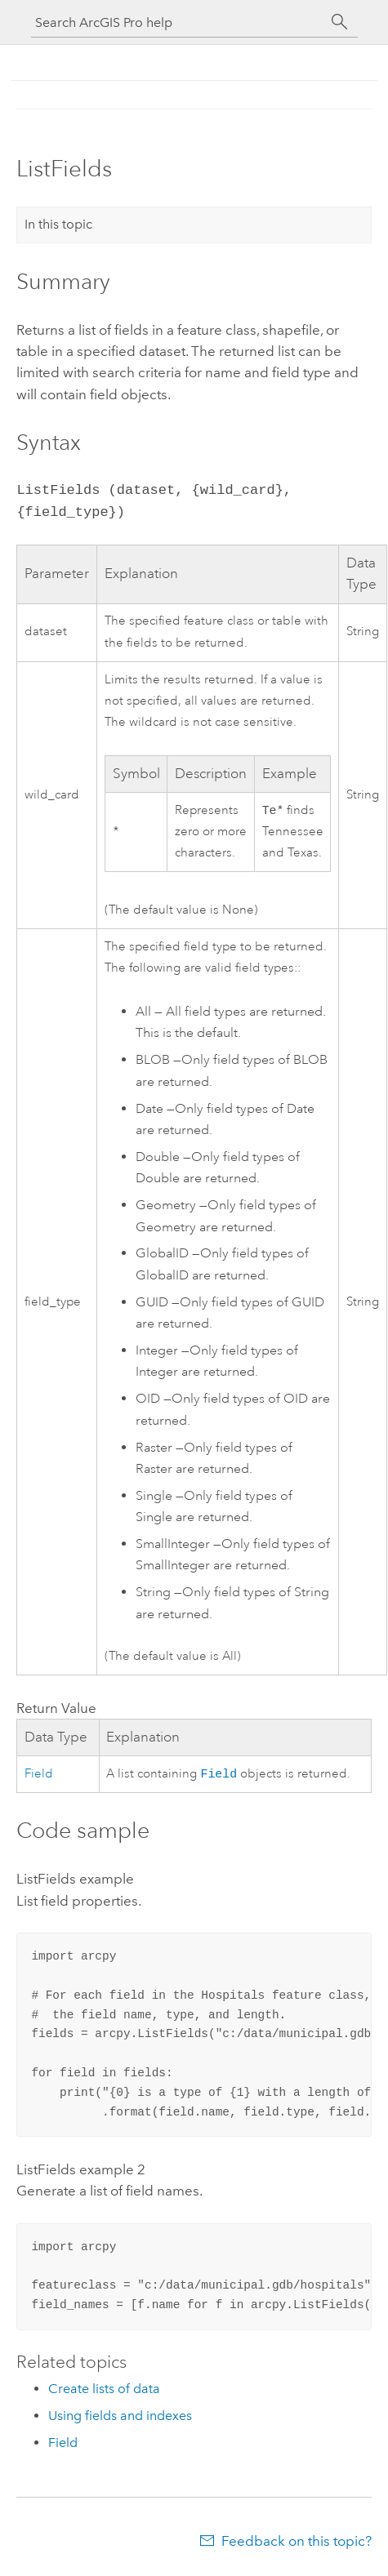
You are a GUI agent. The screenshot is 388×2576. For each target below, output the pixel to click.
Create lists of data (104, 2392)
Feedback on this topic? (296, 2544)
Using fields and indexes (120, 2419)
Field (39, 1776)
